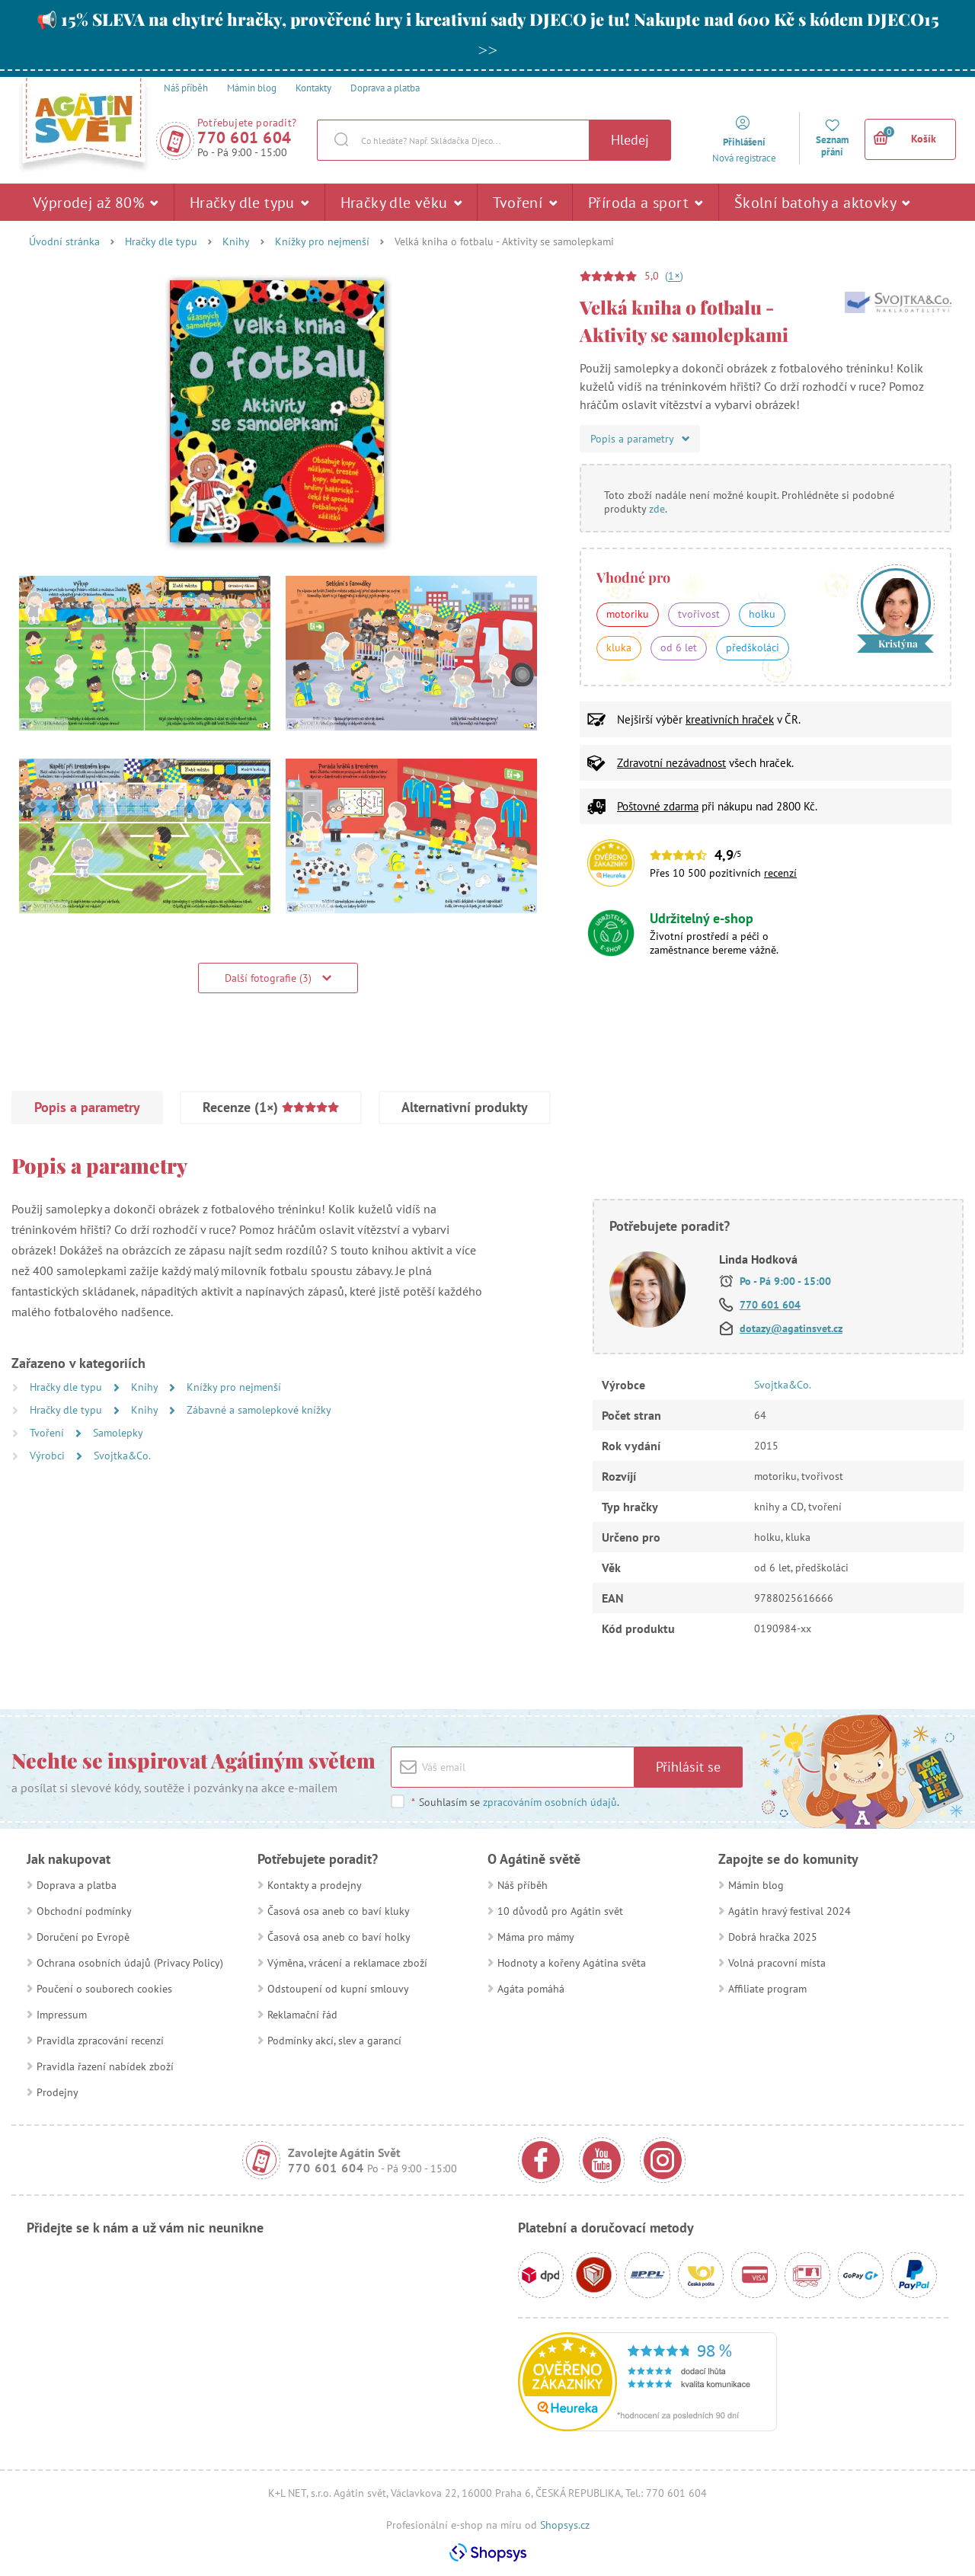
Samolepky (118, 1433)
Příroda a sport (645, 202)
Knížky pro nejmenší (322, 241)
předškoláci (752, 647)
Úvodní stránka (64, 241)
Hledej (630, 140)
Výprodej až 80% (95, 202)
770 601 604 (244, 137)
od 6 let (678, 647)
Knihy (236, 241)
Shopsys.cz (565, 2525)
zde (657, 509)
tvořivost (699, 614)
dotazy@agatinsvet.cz (791, 1328)
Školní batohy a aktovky (822, 202)
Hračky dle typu (249, 202)
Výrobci (49, 1455)
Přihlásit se (688, 1766)
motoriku (627, 614)
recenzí (780, 873)
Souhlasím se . (515, 1802)
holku (762, 614)
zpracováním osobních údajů (550, 1802)
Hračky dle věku (401, 202)
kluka (618, 647)
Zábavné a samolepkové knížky (259, 1410)
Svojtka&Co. (122, 1455)
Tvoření (525, 202)
